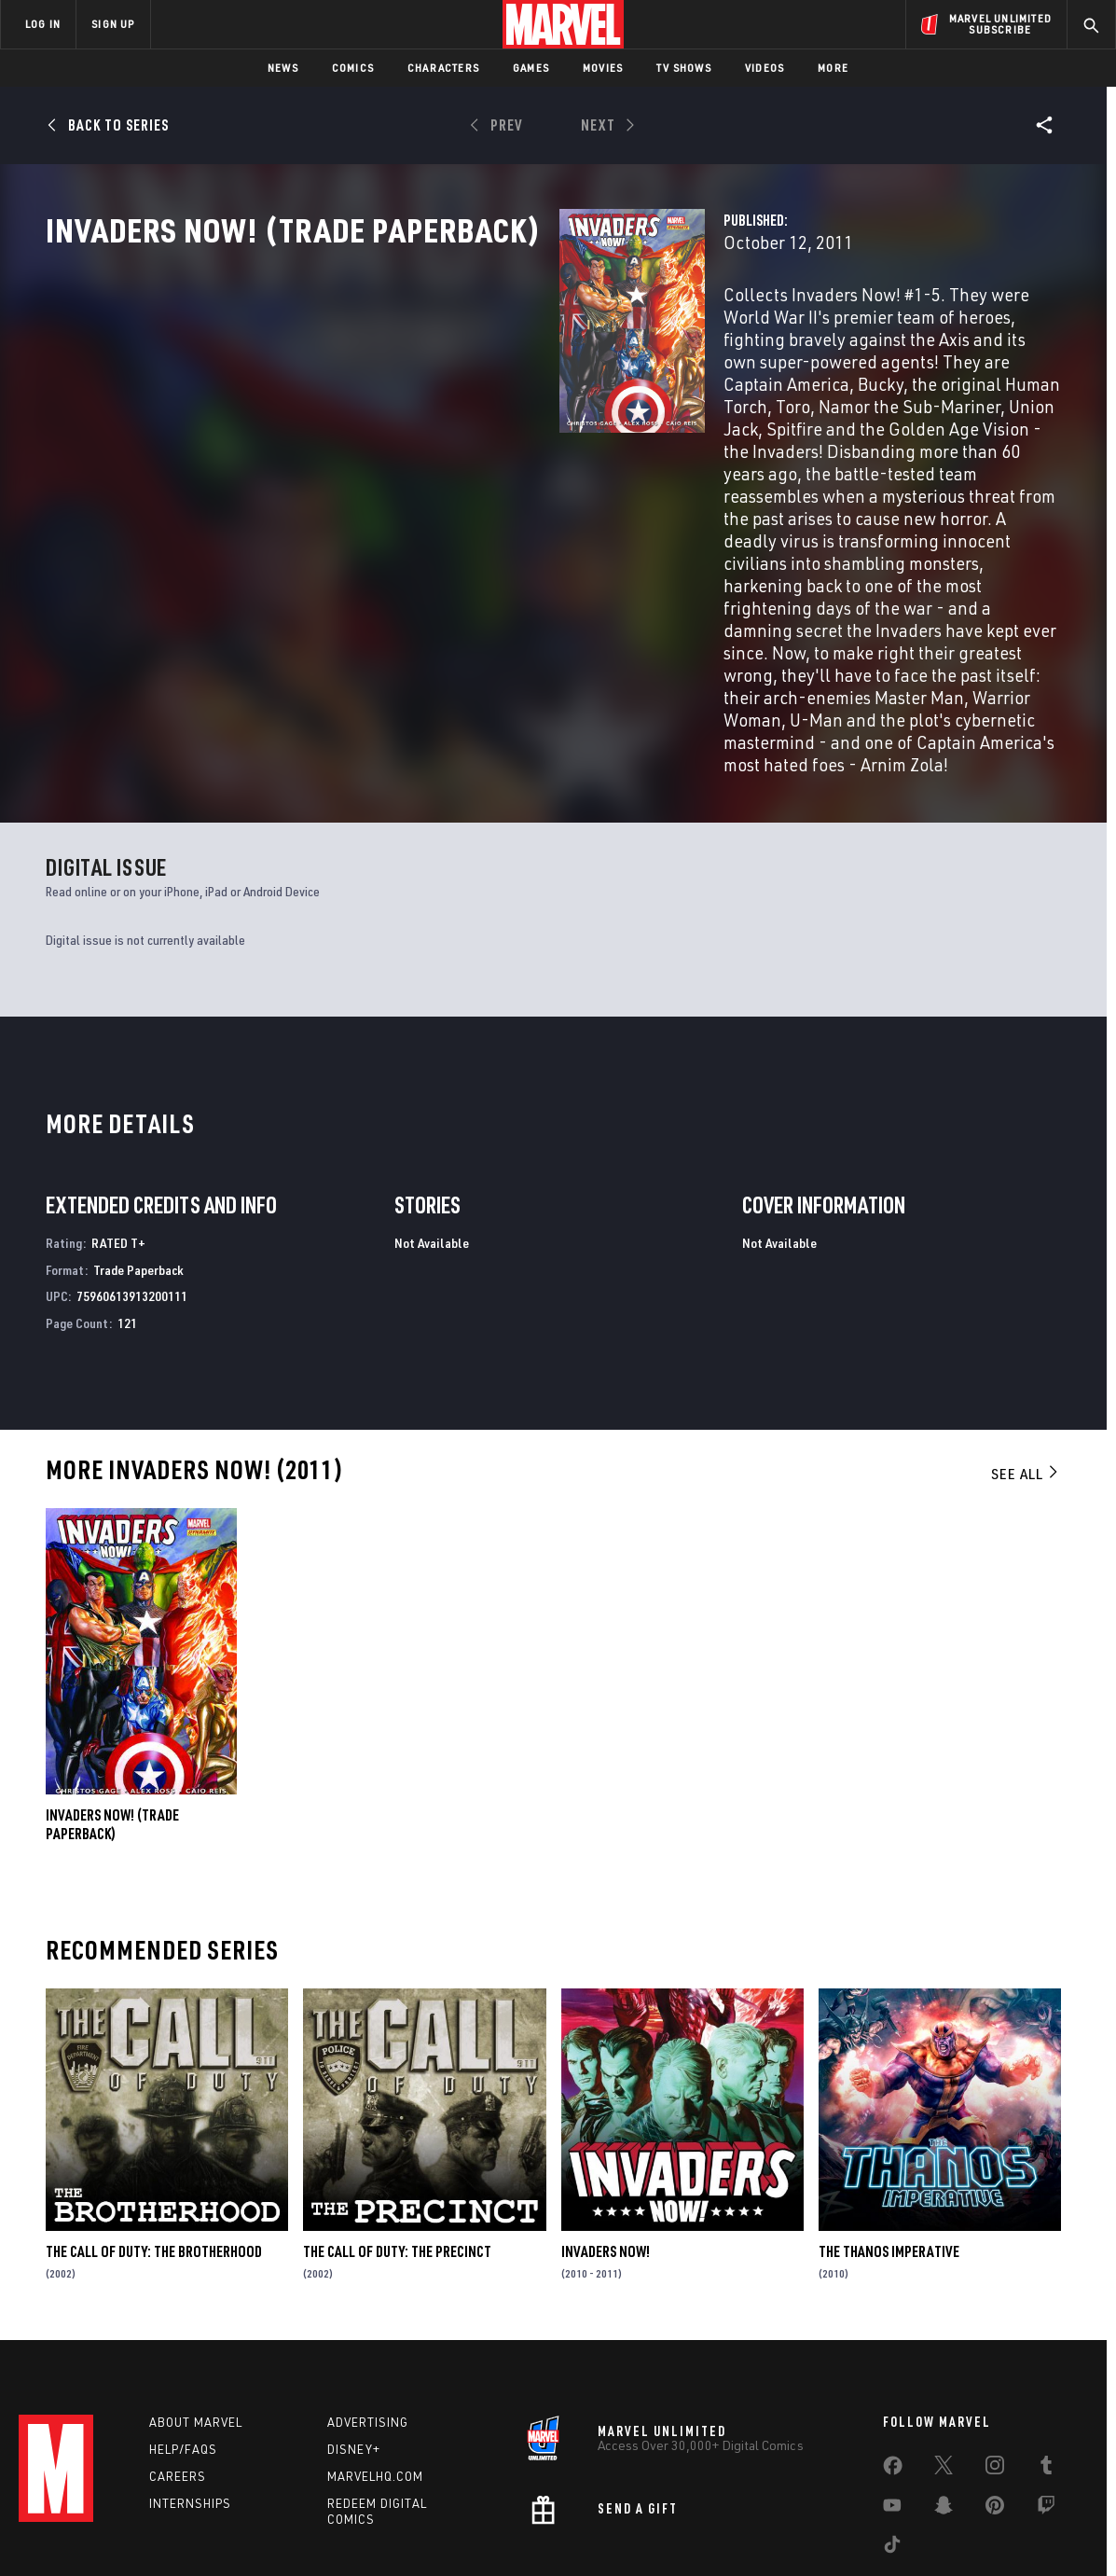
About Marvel (195, 2327)
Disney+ (353, 2354)
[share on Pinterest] (994, 2413)
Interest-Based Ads (880, 2532)
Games (531, 68)
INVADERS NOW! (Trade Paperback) (112, 1719)
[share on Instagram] (994, 2373)
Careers (177, 2380)
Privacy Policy (205, 2532)
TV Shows (683, 68)
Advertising (367, 2327)
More (833, 68)
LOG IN (43, 24)
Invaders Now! (605, 2147)
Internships (190, 2407)
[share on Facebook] (892, 2374)
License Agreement (763, 2532)
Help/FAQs (183, 2354)
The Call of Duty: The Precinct (397, 2147)
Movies (603, 68)
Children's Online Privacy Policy (618, 2532)
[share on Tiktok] (892, 2453)
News (283, 68)
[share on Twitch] (1046, 2413)
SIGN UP (112, 24)
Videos (764, 68)
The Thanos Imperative (889, 2147)
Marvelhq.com (375, 2380)
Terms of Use (119, 2532)
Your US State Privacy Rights (328, 2532)
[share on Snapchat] (943, 2413)
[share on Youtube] (892, 2413)
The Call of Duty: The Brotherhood (154, 2147)
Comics (353, 68)
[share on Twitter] (943, 2373)
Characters (443, 68)
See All (1025, 1369)
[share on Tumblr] (1046, 2373)
